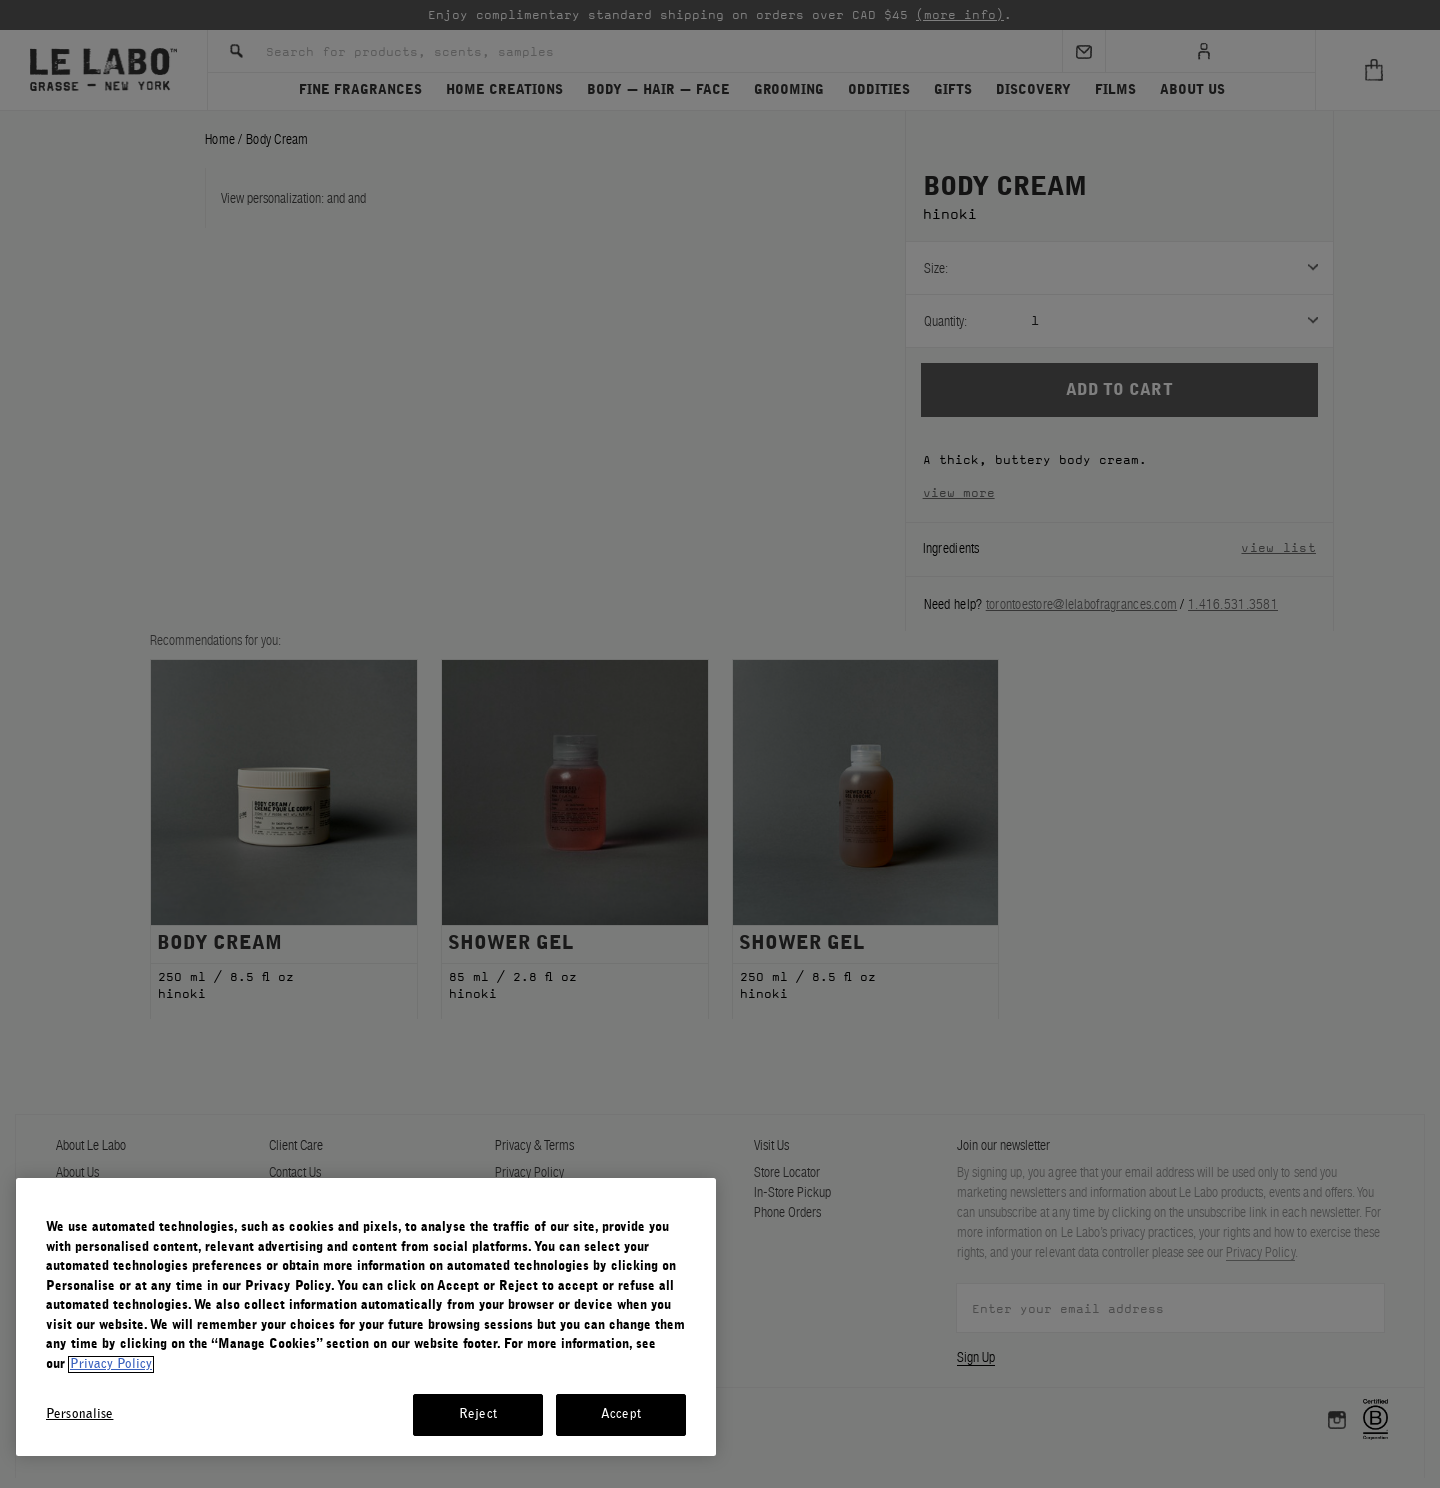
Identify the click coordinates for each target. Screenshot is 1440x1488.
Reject (478, 1414)
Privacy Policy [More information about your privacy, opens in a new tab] (111, 1364)
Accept (621, 1414)
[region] (366, 1317)
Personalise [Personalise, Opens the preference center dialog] (79, 1414)
